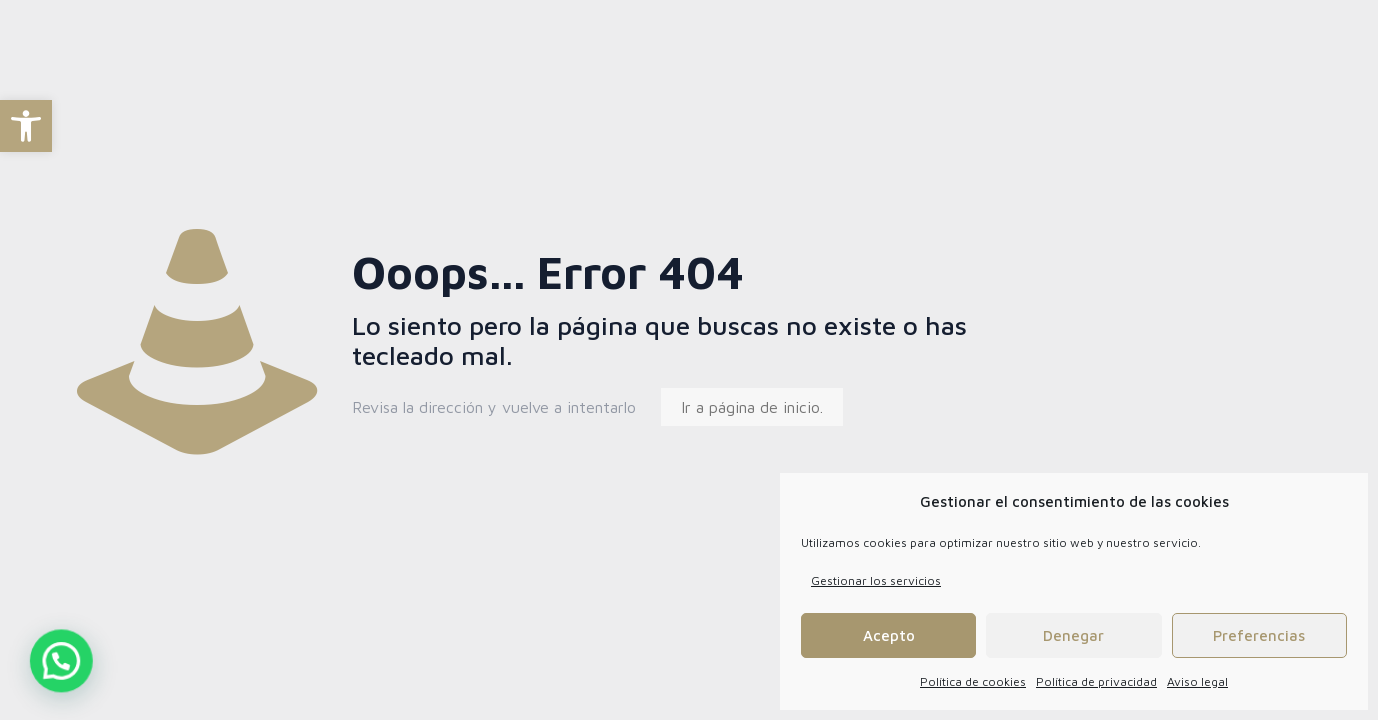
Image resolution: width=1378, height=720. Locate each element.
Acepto (889, 635)
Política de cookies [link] (973, 681)
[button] (31, 671)
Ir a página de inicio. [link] (752, 407)
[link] (26, 126)
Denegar (1073, 635)
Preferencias (1259, 635)
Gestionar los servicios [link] (876, 580)
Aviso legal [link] (1197, 681)
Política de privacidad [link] (1096, 681)
